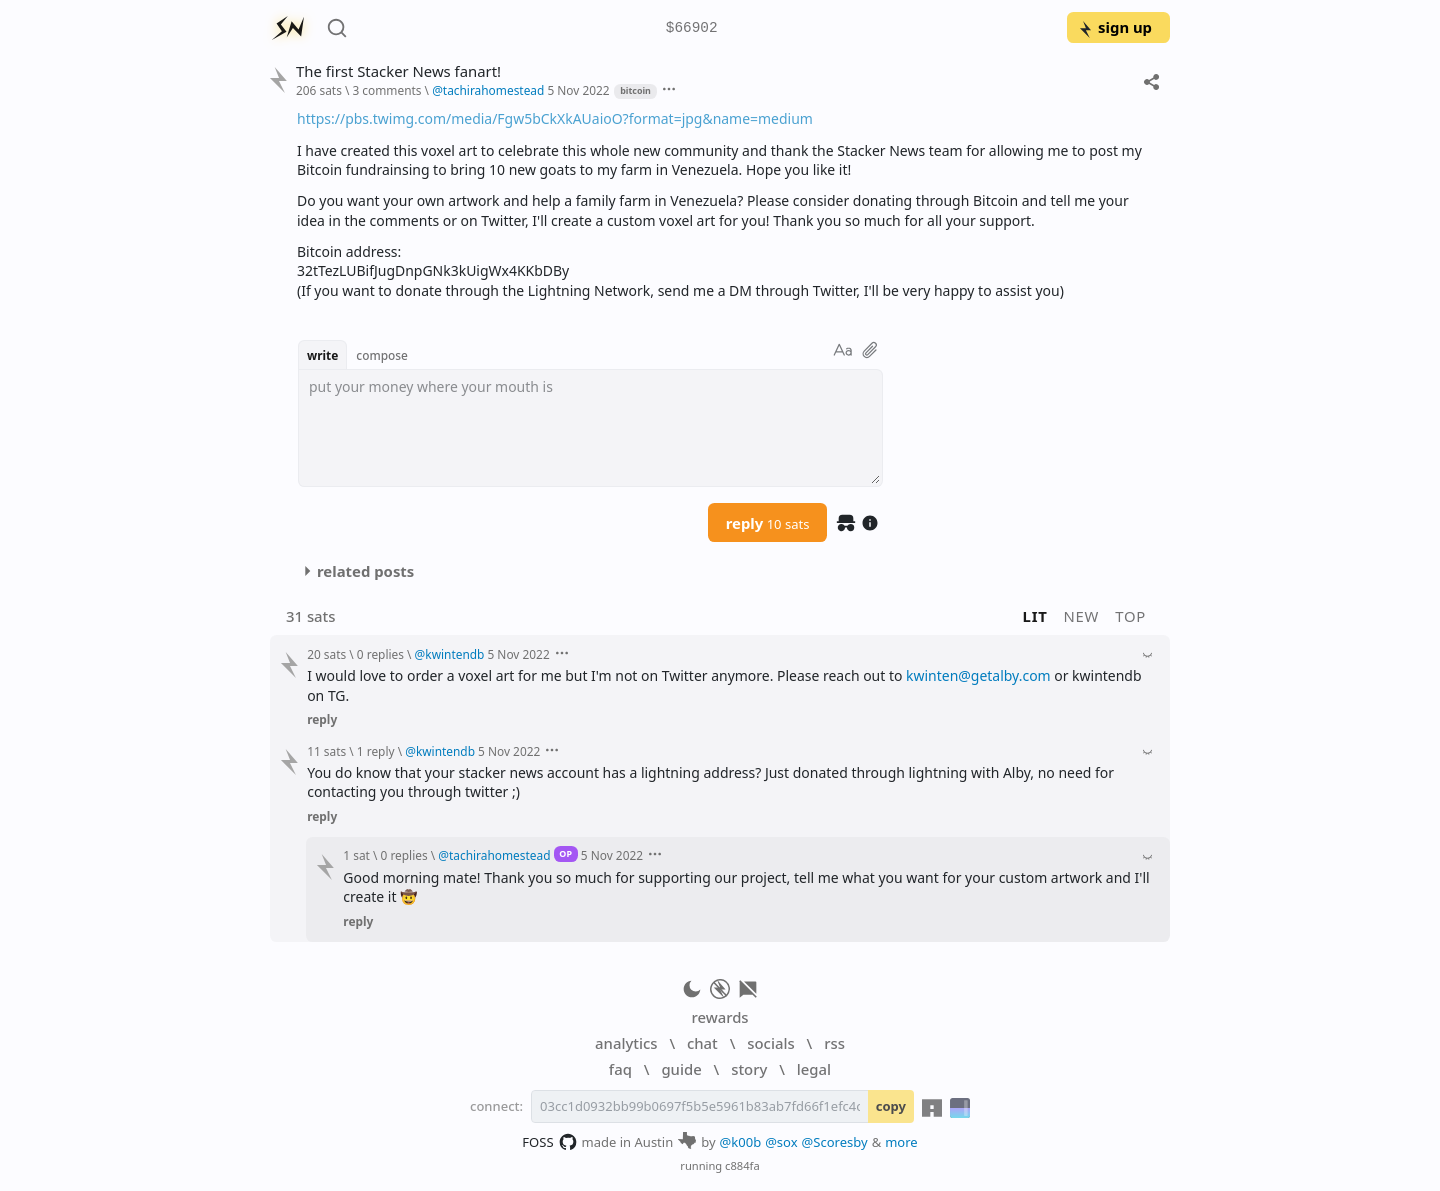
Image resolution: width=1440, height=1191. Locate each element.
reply (768, 523)
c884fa (742, 1165)
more (901, 1142)
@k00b (741, 1142)
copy (891, 1106)
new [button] (1082, 616)
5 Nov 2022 (578, 90)
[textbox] (590, 428)
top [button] (1130, 616)
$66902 (692, 28)
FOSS (549, 1142)
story (749, 1069)
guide (681, 1069)
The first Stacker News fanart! (398, 71)
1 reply (376, 751)
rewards (719, 1017)
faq (620, 1069)
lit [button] (1035, 616)
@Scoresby (835, 1142)
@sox (781, 1142)
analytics (626, 1043)
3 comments (386, 90)
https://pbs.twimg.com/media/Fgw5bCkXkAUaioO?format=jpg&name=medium (555, 118)
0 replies (380, 654)
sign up (1114, 27)
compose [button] (382, 355)
